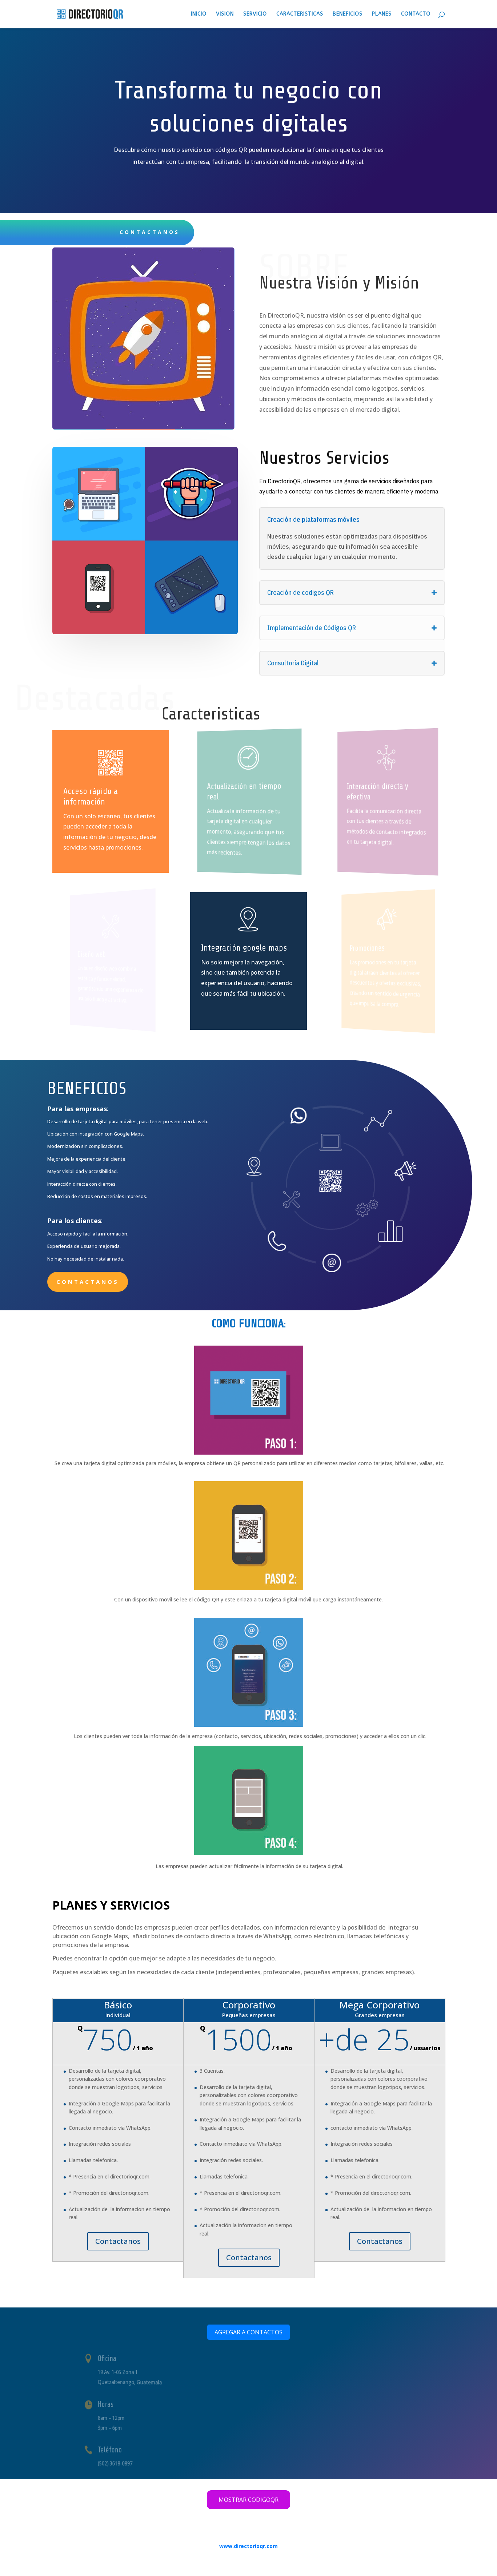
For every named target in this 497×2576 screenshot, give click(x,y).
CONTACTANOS (150, 232)
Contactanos (87, 1281)
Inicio (199, 14)
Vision (225, 14)
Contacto (415, 14)
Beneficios (347, 14)
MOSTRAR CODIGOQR (248, 2500)
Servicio (255, 14)
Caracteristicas (299, 14)
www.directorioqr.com (248, 2546)
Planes (382, 14)
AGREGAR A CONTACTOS (248, 2332)
